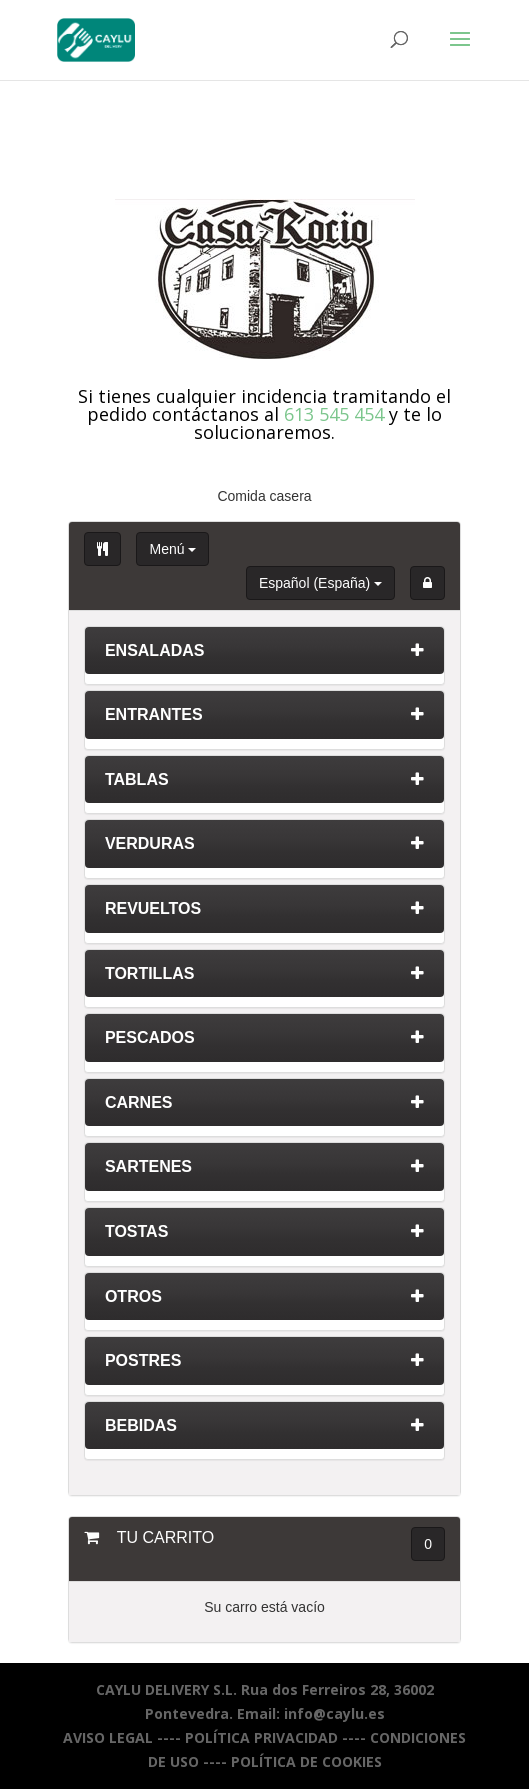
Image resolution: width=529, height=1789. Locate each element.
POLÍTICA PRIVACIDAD (261, 1737)
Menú (172, 549)
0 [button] (428, 1544)
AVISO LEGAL (108, 1737)
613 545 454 (334, 414)
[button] (427, 583)
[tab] (264, 656)
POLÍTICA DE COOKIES (306, 1761)
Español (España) (320, 583)
